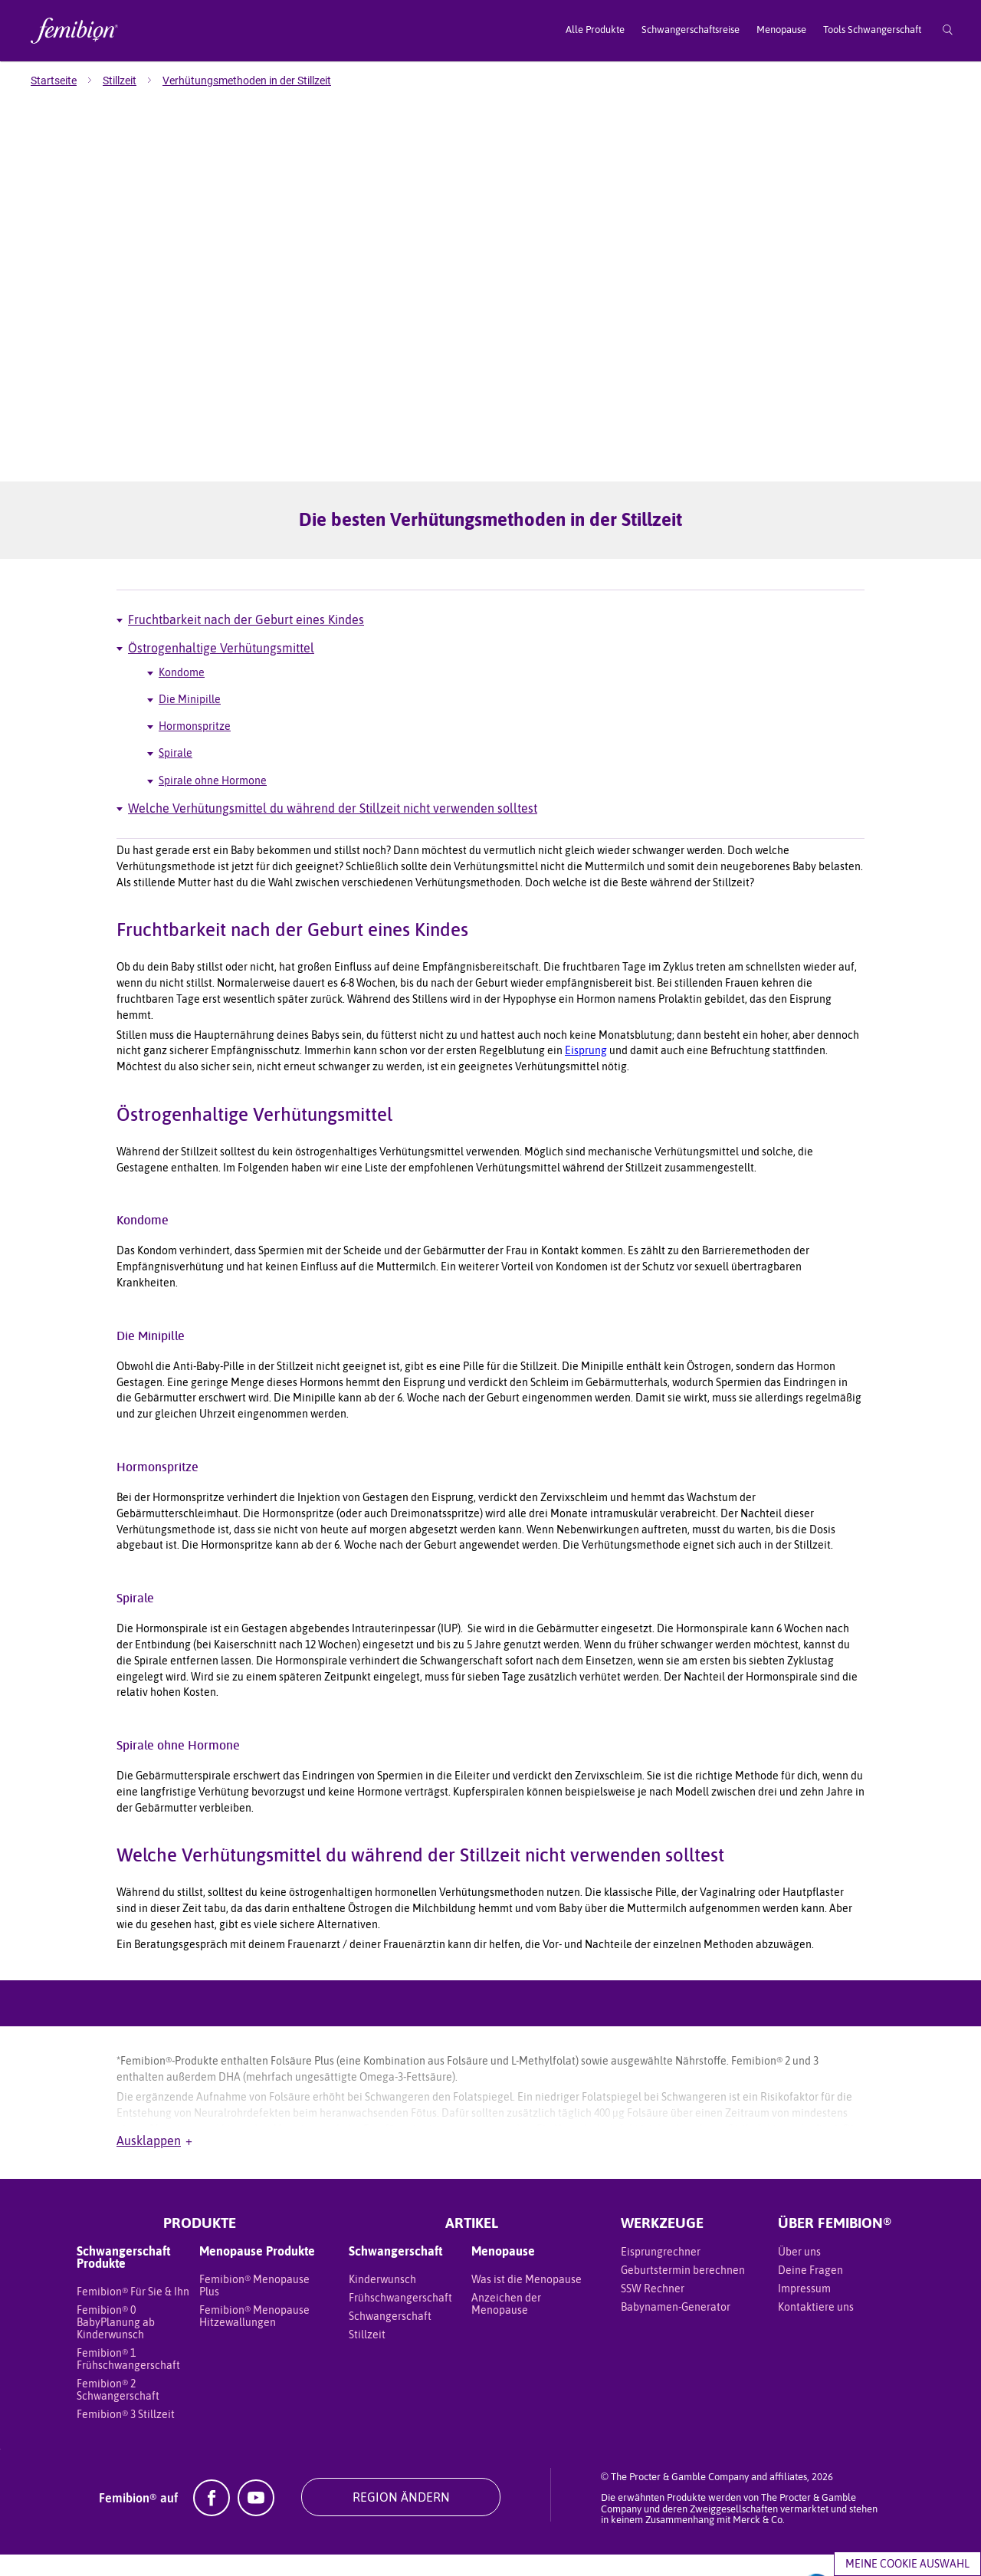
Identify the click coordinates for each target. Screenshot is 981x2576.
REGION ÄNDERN (401, 2446)
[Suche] (947, 30)
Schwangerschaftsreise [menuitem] (690, 29)
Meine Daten (274, 2539)
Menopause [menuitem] (781, 29)
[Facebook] (211, 2460)
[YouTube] (256, 2460)
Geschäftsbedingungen (178, 2539)
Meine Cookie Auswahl (907, 2564)
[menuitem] (67, 80)
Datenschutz (348, 2539)
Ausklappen (154, 2090)
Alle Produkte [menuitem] (595, 29)
